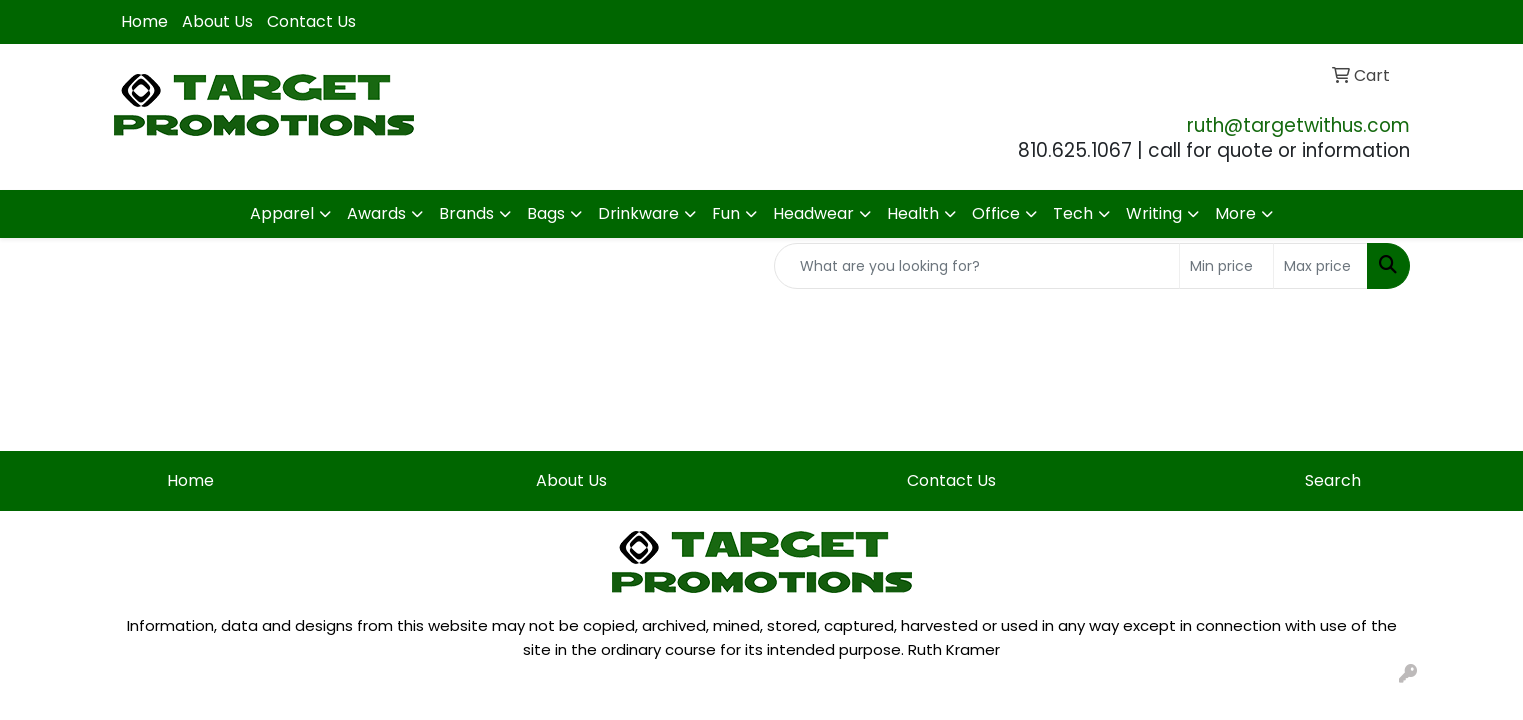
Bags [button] (546, 213)
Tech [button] (1073, 213)
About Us (217, 21)
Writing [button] (1154, 213)
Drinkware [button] (638, 213)
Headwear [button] (813, 213)
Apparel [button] (282, 213)
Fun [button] (726, 213)
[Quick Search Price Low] (1226, 266)
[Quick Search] (977, 266)
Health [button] (913, 213)
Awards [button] (376, 213)
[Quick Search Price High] (1320, 266)
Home (144, 21)
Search (1333, 480)
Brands (466, 213)
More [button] (1235, 213)
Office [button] (996, 213)
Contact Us (311, 21)
